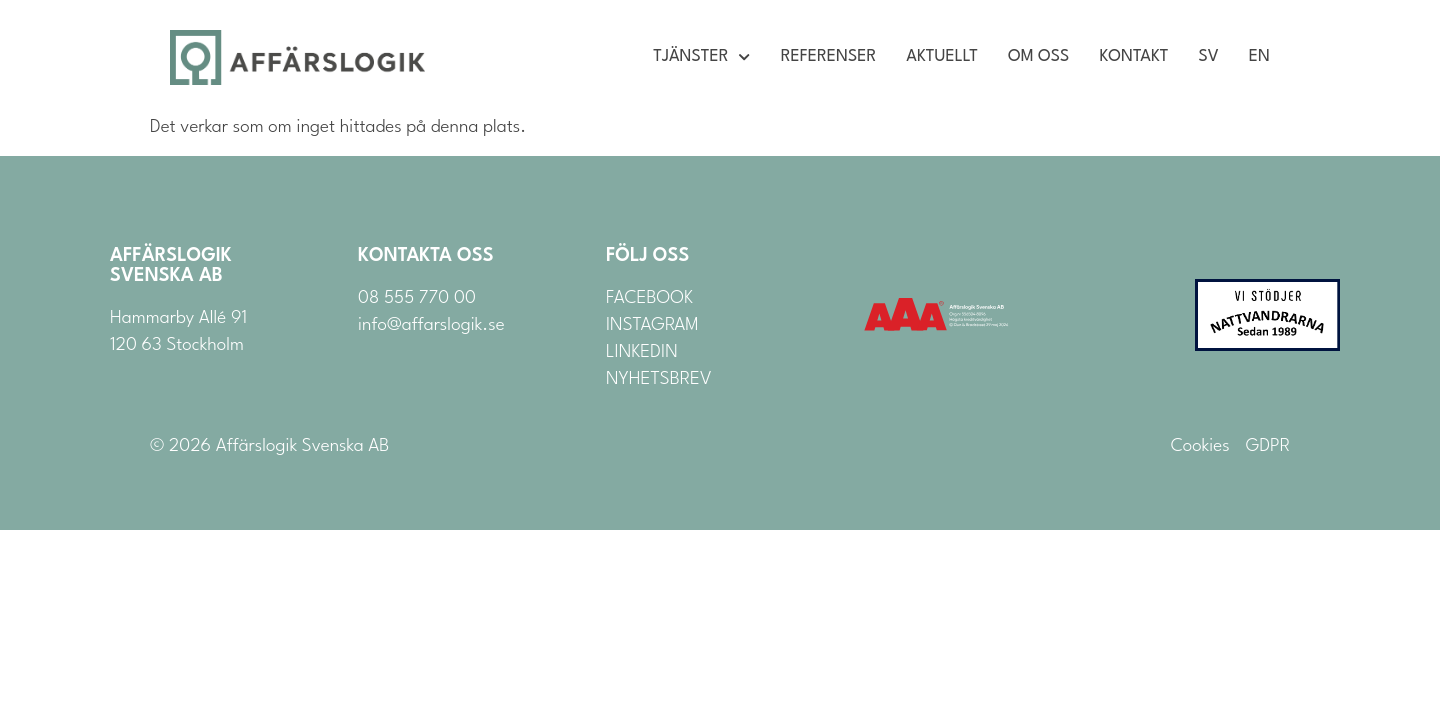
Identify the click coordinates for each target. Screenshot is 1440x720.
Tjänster (701, 57)
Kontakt (1133, 57)
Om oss (1038, 57)
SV (1209, 57)
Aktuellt (942, 57)
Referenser (828, 57)
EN (1259, 57)
